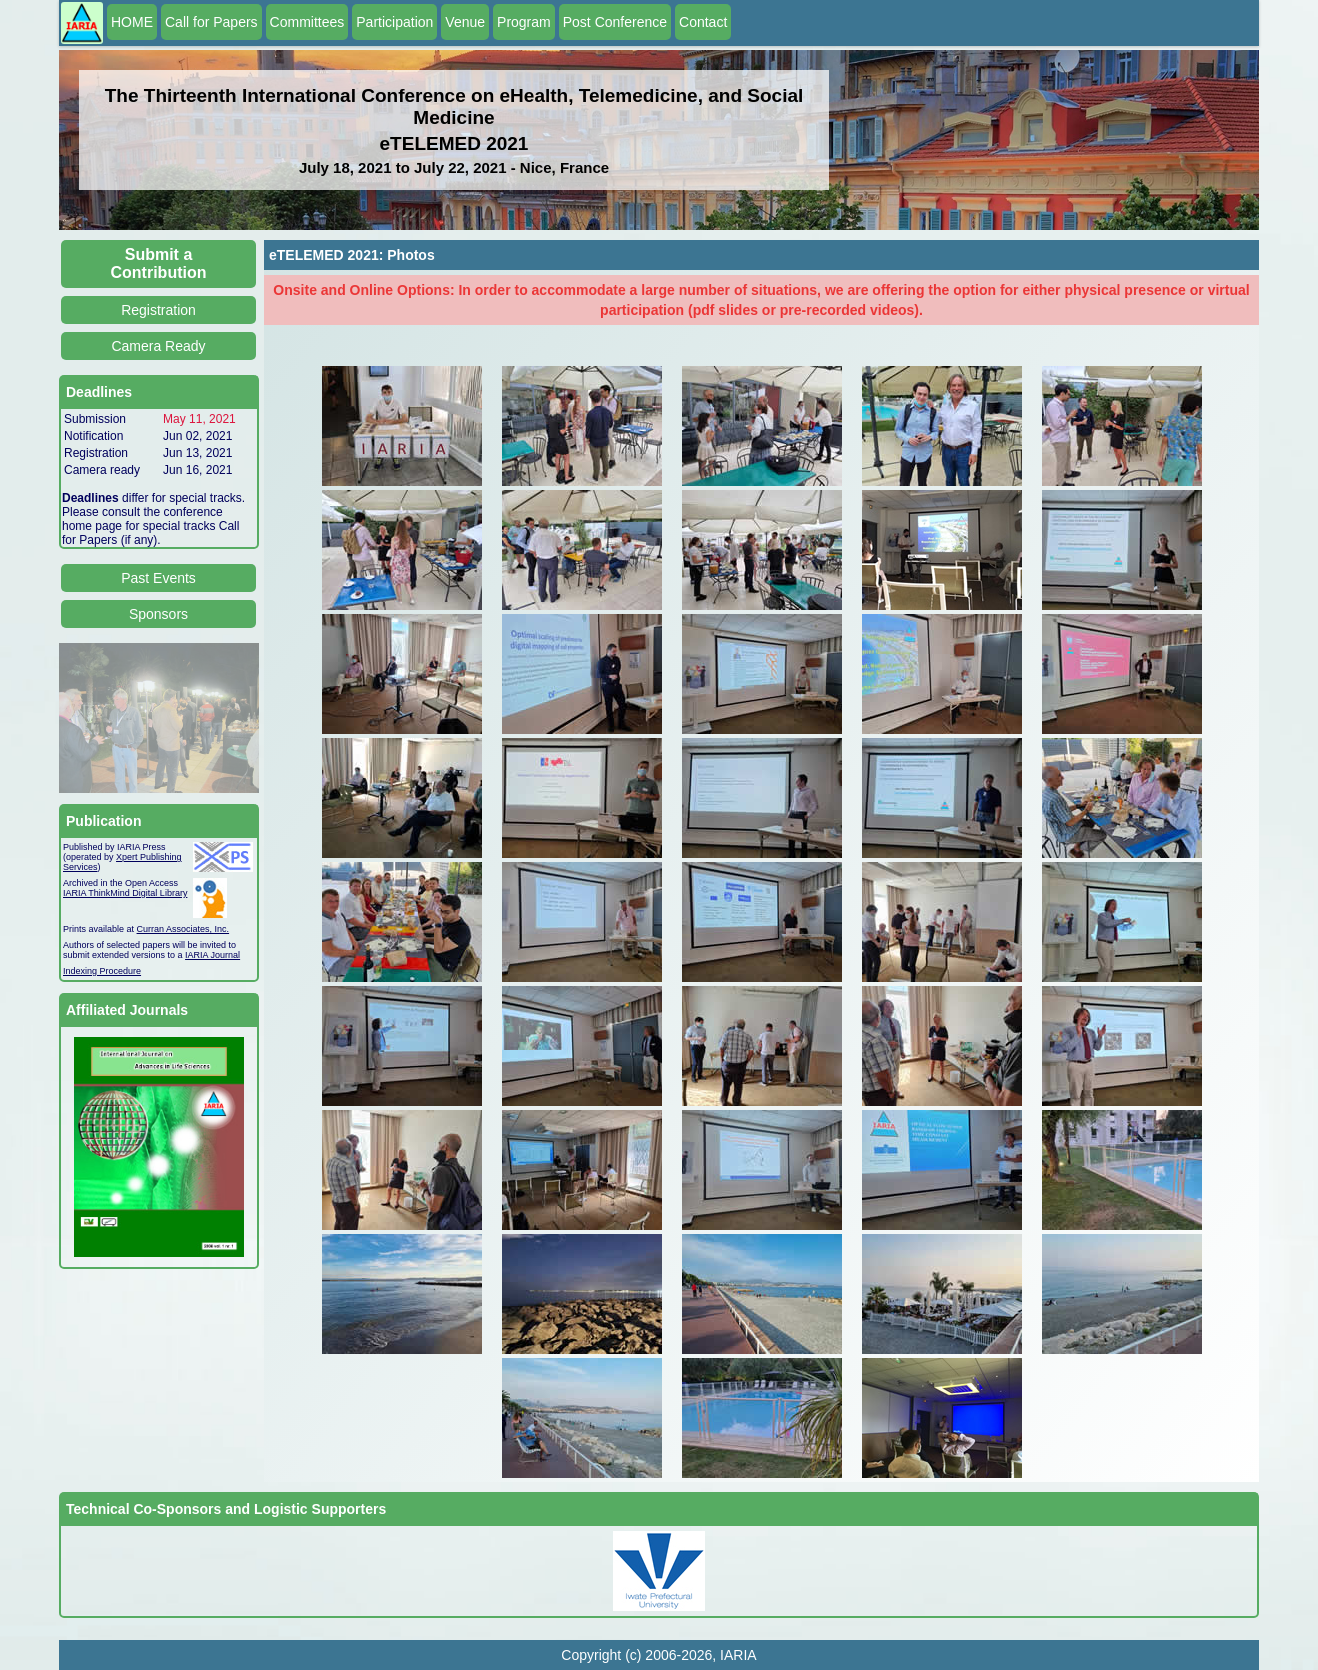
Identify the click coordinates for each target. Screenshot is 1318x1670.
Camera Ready (158, 346)
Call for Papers (211, 22)
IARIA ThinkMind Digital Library (125, 893)
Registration (158, 310)
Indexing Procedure (102, 971)
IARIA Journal (212, 955)
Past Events (158, 578)
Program (524, 22)
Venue (465, 22)
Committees (307, 22)
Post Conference (615, 22)
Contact (703, 22)
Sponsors (158, 614)
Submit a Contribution (159, 263)
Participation (394, 22)
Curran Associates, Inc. (183, 929)
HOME (132, 22)
